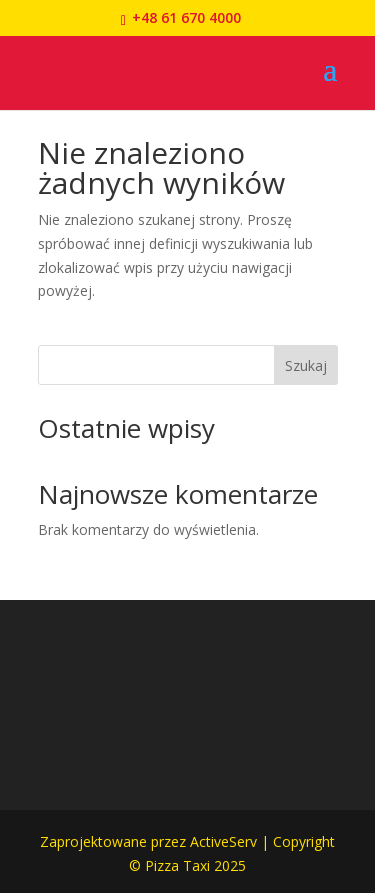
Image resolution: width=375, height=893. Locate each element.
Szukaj (306, 365)
